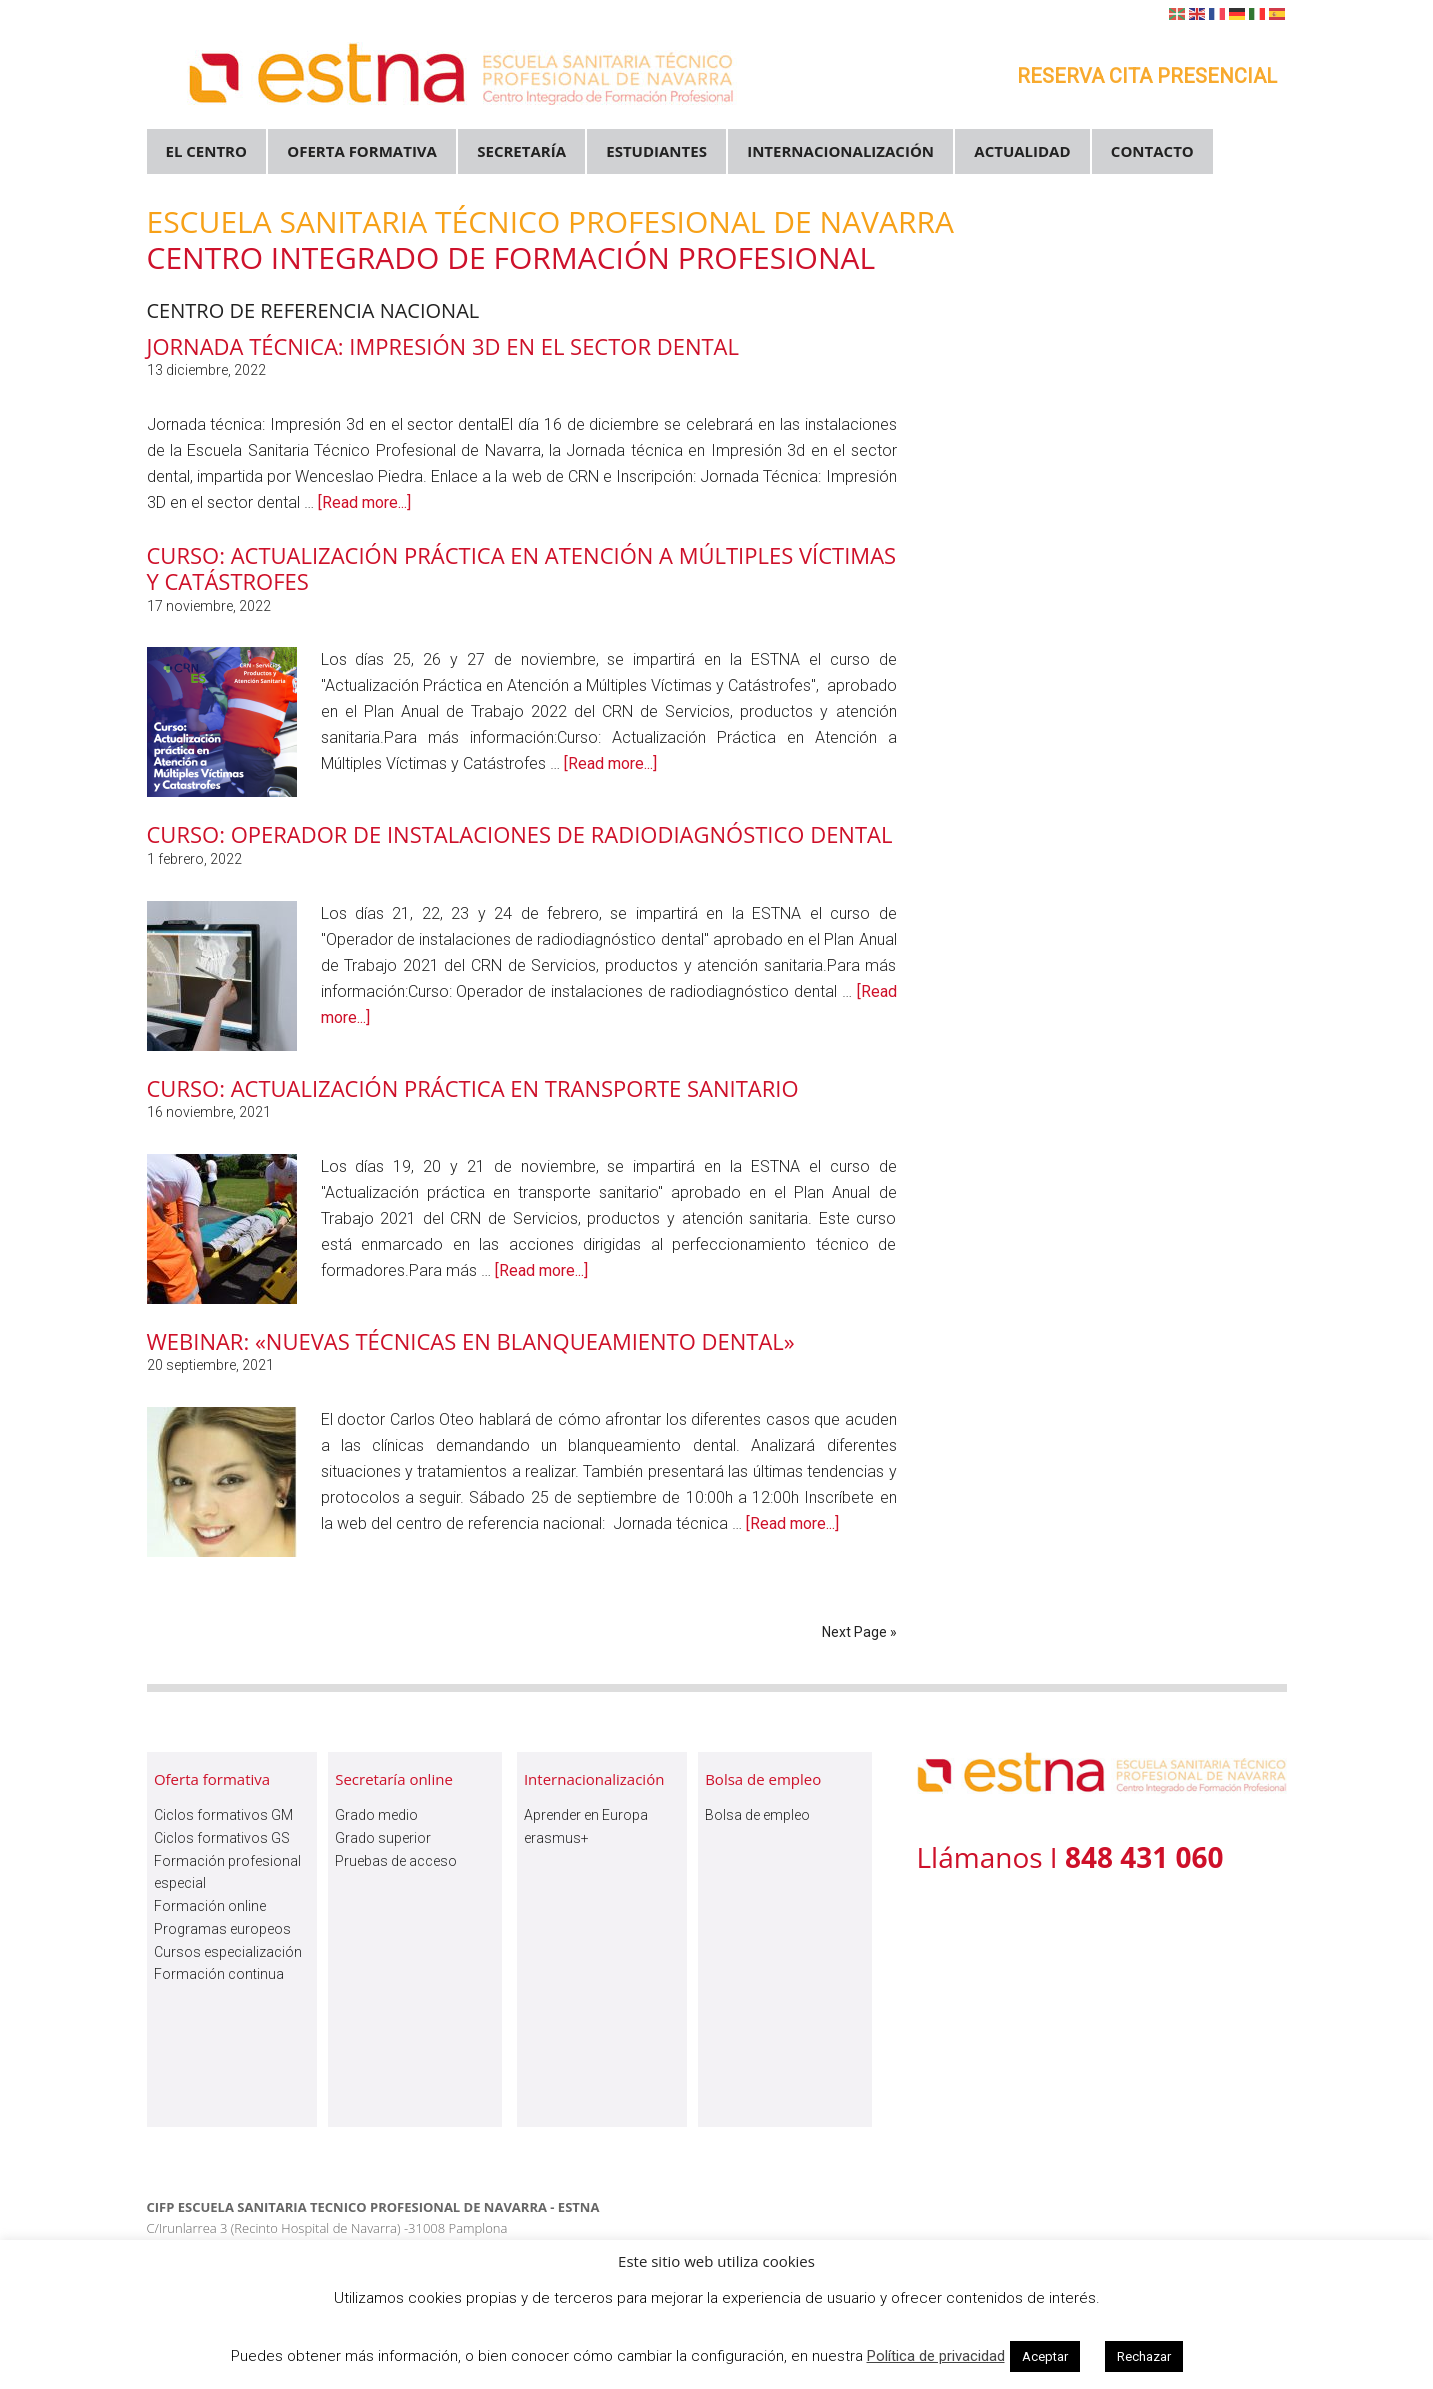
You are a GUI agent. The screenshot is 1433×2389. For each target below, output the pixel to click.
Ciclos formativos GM (223, 1815)
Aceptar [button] (1045, 2356)
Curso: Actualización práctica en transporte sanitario (473, 1088)
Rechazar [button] (1144, 2356)
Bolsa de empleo (757, 1815)
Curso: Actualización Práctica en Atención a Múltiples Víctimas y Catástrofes (522, 568)
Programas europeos (222, 1929)
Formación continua (219, 1974)
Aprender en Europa (586, 1815)
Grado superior (383, 1838)
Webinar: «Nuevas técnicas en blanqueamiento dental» (471, 1341)
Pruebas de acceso (396, 1861)
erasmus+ (556, 1838)
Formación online (210, 1906)
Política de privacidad (936, 2356)
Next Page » (859, 1632)
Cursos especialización (228, 1952)
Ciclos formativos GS (222, 1838)
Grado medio (376, 1815)
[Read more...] (364, 502)
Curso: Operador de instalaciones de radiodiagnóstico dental (520, 834)
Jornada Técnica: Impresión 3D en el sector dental (443, 346)
